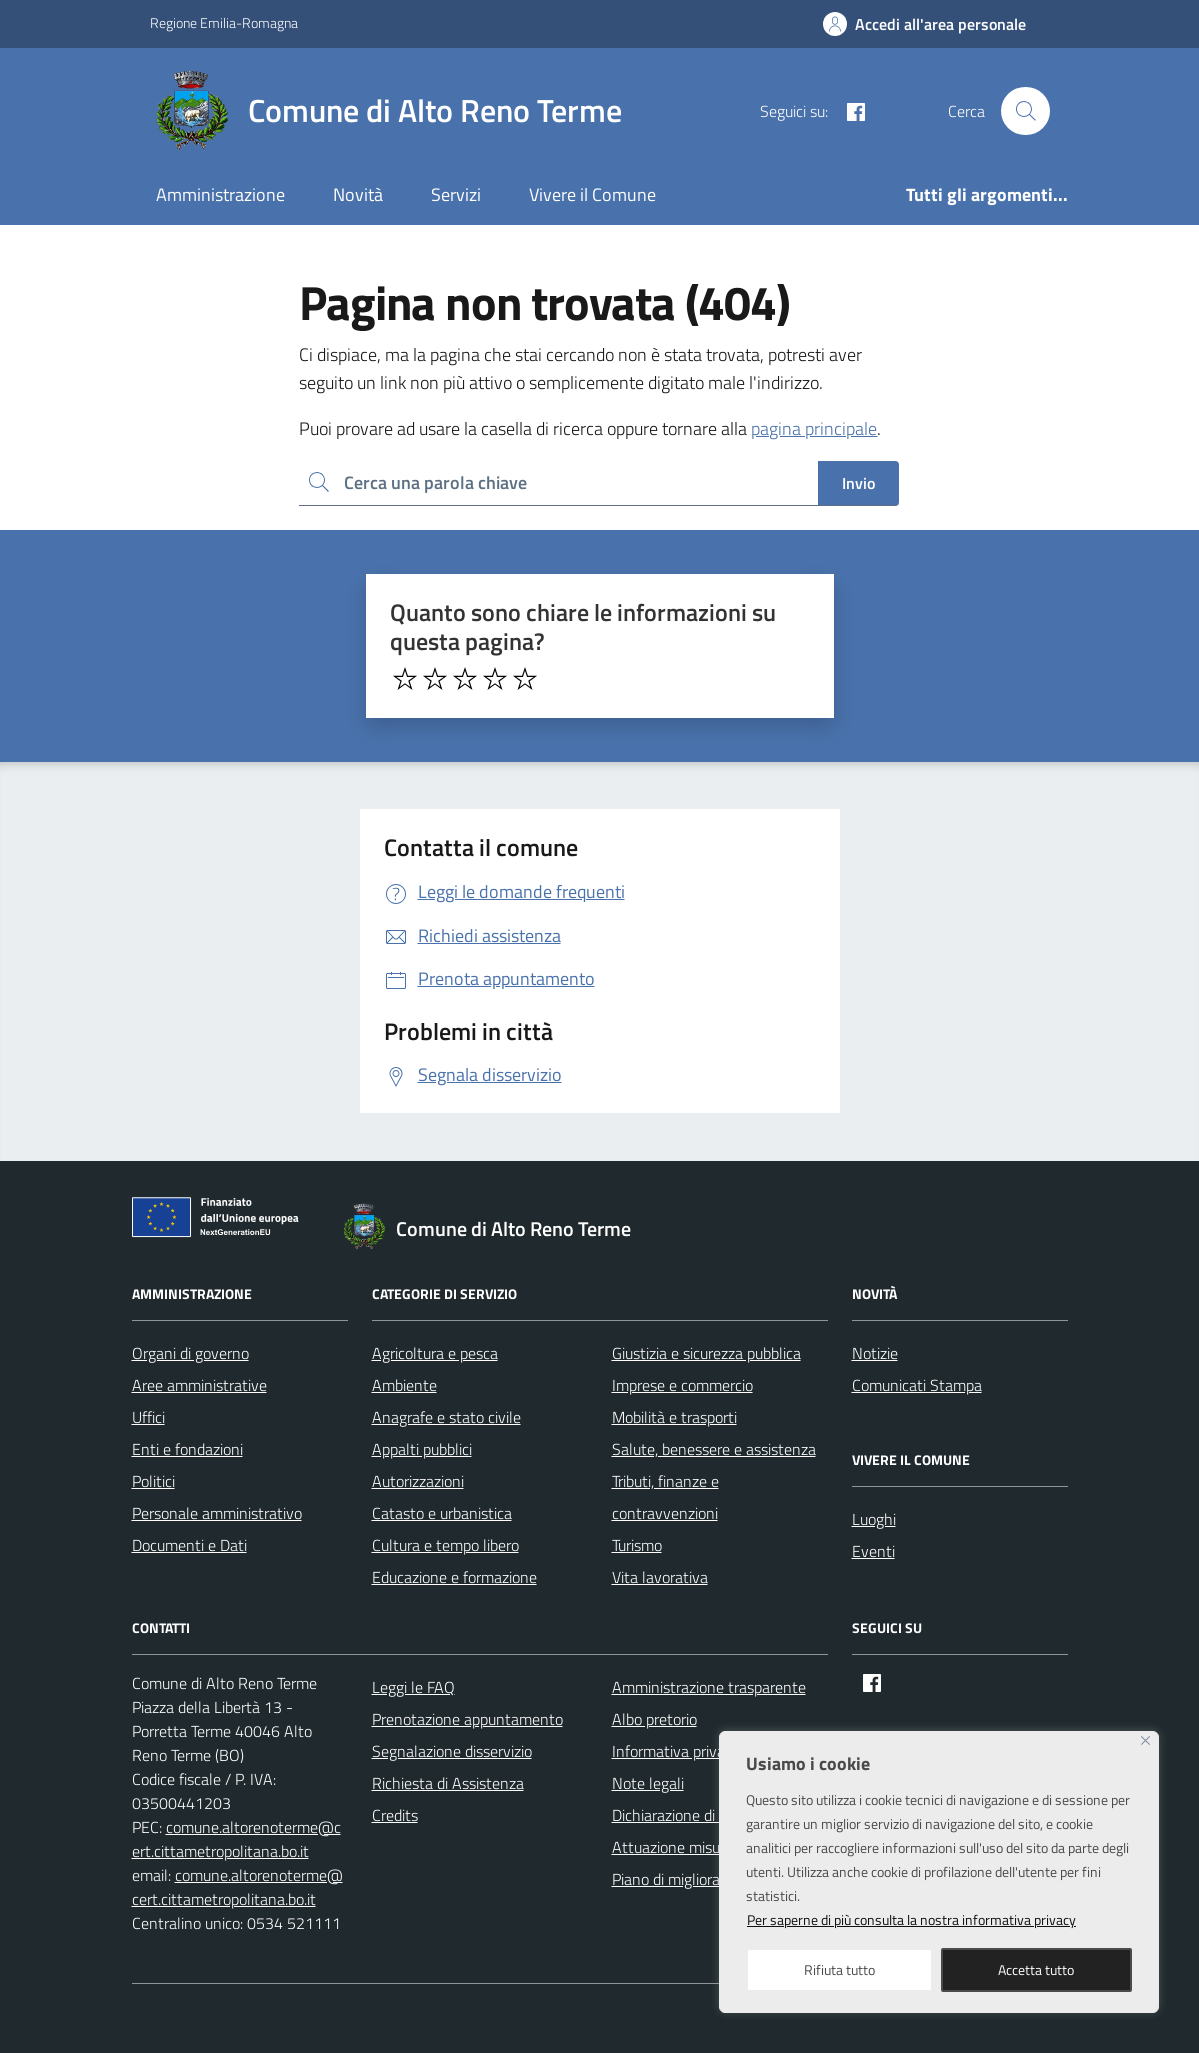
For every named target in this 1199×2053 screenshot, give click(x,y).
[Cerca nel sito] (1025, 111)
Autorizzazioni (418, 1481)
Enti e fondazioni (187, 1449)
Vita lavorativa (660, 1577)
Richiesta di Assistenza (448, 1783)
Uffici (148, 1417)
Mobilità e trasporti (674, 1417)
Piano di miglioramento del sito (714, 1879)
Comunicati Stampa (917, 1385)
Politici (153, 1481)
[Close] (1145, 1740)
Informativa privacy (676, 1751)
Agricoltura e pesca (435, 1353)
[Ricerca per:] (558, 483)
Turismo (637, 1545)
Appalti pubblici (422, 1449)
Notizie (875, 1353)
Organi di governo (190, 1353)
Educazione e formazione (454, 1577)
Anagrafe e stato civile (446, 1417)
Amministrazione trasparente (709, 1687)
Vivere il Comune (592, 194)
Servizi (456, 194)
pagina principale (814, 428)
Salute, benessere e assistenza (714, 1449)
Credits (395, 1815)
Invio (858, 483)
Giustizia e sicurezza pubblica (706, 1353)
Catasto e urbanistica (442, 1513)
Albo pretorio (654, 1719)
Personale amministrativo (217, 1513)
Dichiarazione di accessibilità (705, 1815)
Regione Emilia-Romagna (224, 22)
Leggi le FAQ (413, 1687)
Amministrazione (220, 194)
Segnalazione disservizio (452, 1751)
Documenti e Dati (189, 1545)
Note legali (648, 1783)
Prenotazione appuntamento (467, 1719)
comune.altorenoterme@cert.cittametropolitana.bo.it (236, 1839)
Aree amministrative (199, 1385)
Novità (358, 194)
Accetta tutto (1036, 1969)
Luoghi (874, 1519)
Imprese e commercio (682, 1385)
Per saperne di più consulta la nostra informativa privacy (911, 1919)
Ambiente (404, 1385)
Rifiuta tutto (839, 1969)
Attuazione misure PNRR (694, 1847)
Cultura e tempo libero (445, 1545)
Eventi (873, 1551)
